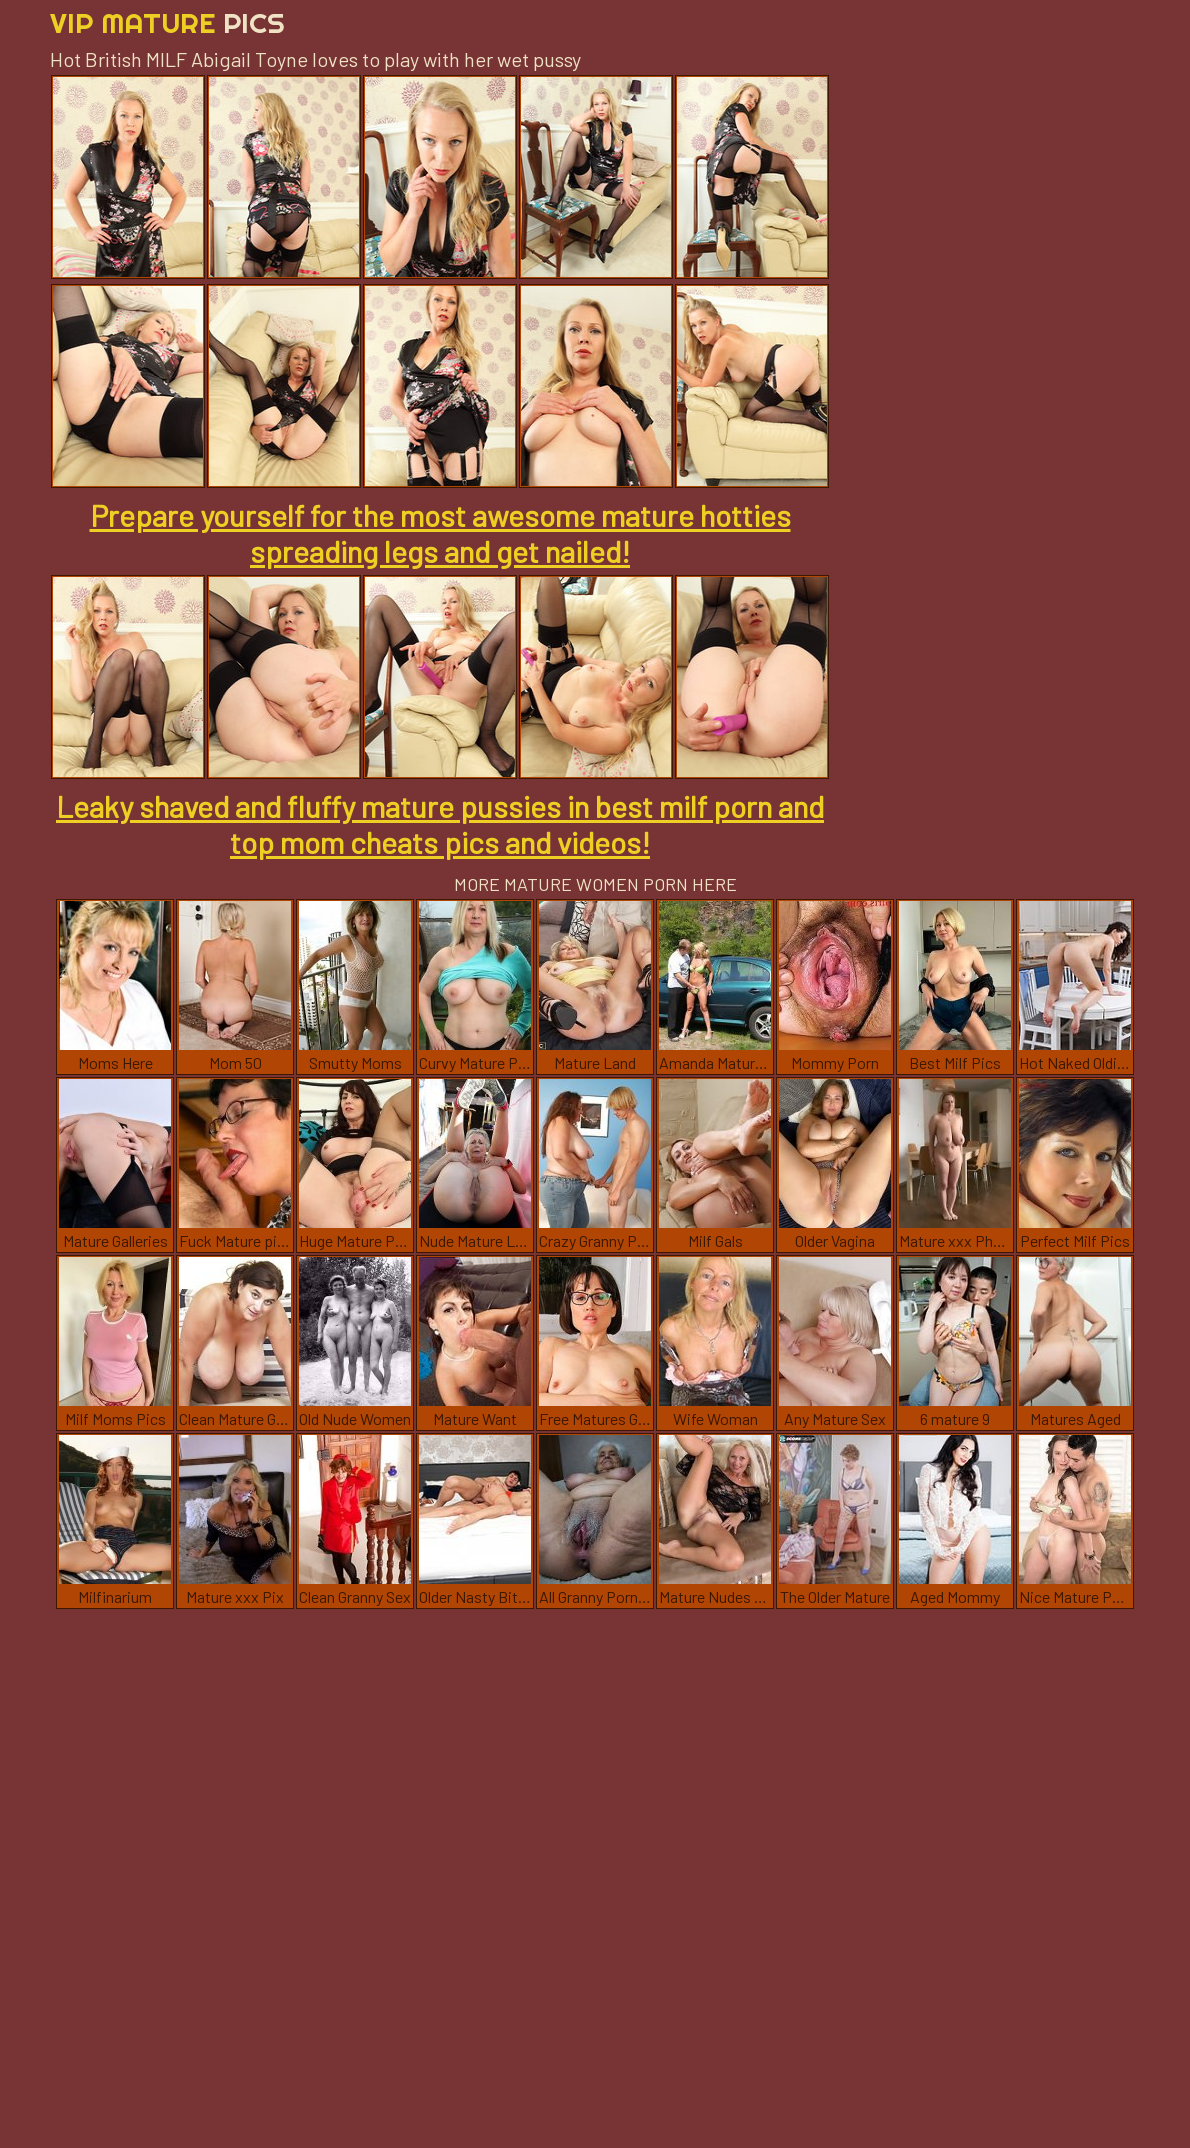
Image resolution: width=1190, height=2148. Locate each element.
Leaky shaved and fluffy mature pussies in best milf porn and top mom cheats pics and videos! (440, 824)
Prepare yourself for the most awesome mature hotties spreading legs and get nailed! (440, 533)
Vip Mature (167, 22)
